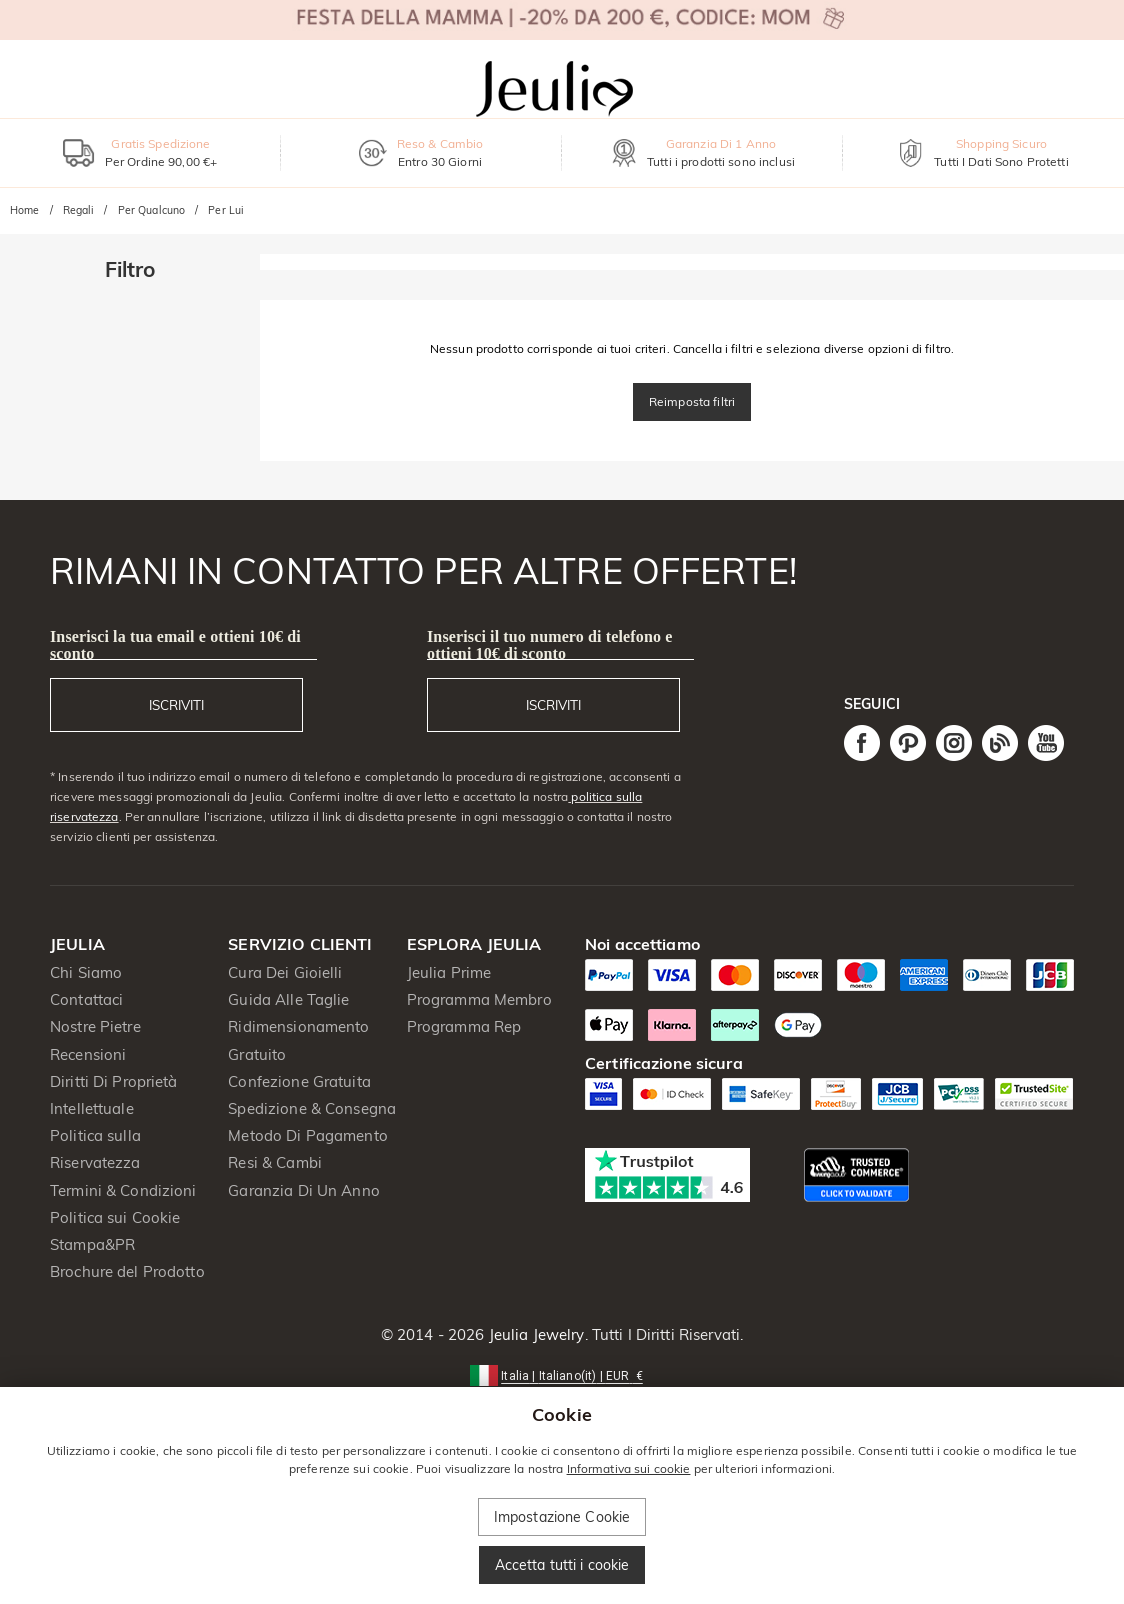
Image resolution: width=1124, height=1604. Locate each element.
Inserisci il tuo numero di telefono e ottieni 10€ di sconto (549, 645)
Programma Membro (479, 999)
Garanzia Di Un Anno (304, 1190)
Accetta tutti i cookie (562, 1565)
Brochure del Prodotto (127, 1271)
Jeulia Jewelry (535, 1334)
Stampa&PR (92, 1244)
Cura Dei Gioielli (285, 972)
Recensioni (88, 1054)
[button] (562, 1374)
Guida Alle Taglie (288, 999)
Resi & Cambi (275, 1162)
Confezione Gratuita (299, 1081)
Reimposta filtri (692, 401)
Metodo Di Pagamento (308, 1135)
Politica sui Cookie (115, 1217)
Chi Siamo (86, 972)
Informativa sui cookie (629, 1468)
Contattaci (86, 999)
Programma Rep (464, 1026)
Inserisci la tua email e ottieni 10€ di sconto (175, 645)
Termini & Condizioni (123, 1190)
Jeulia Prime (449, 972)
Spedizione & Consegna (312, 1108)
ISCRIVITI (176, 705)
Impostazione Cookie (562, 1517)
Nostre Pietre (95, 1026)
